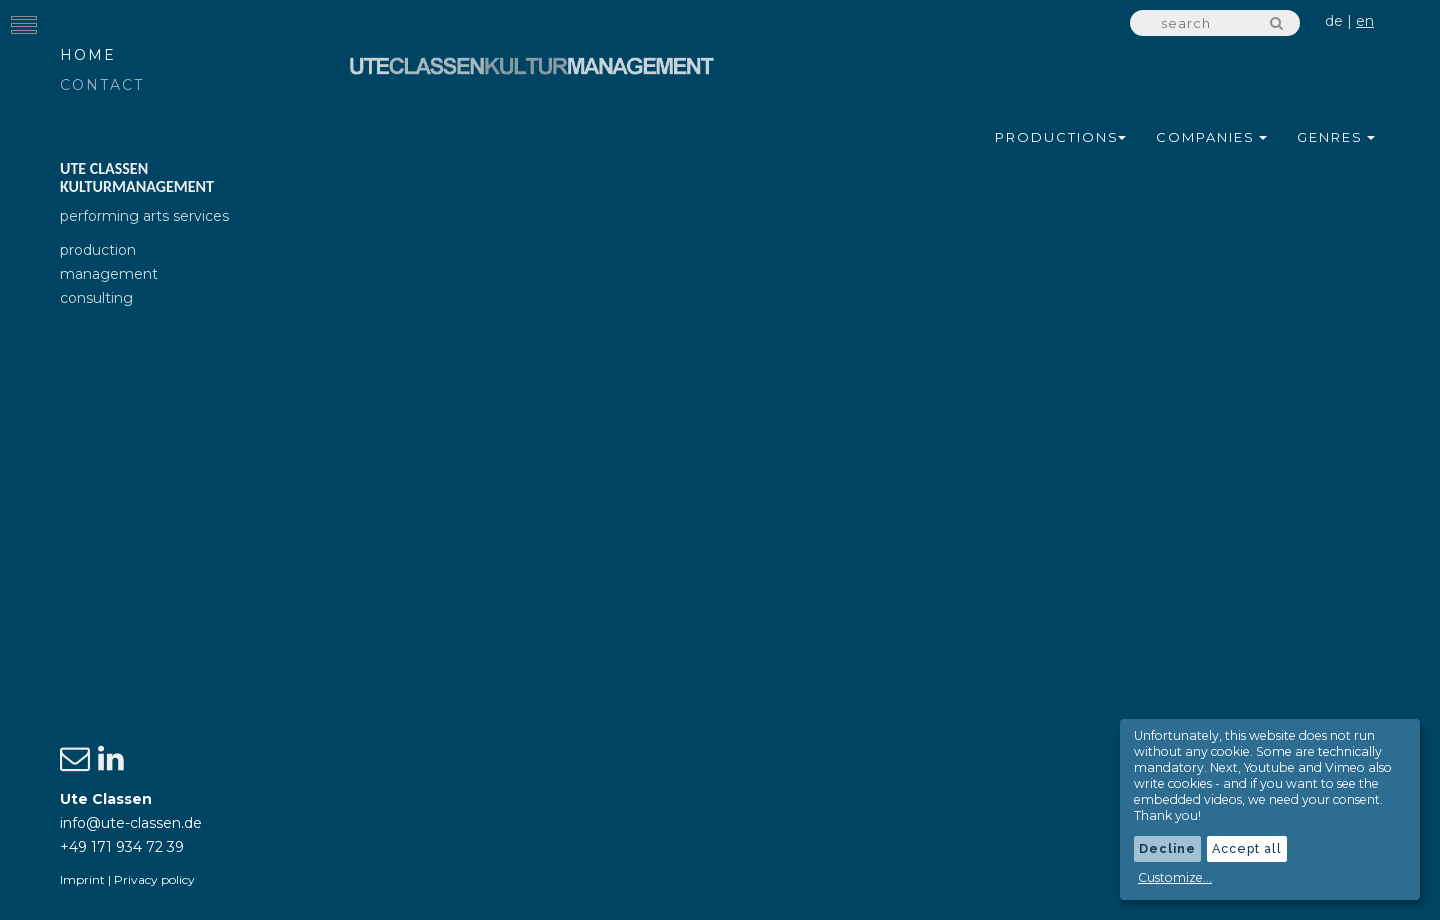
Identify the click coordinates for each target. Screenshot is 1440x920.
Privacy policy (154, 879)
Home (88, 55)
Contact (102, 85)
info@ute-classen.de (131, 823)
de (1334, 21)
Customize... (1175, 877)
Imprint (82, 879)
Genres (1336, 137)
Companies (1211, 137)
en (1365, 21)
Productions (1060, 137)
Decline (1167, 848)
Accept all (1247, 848)
